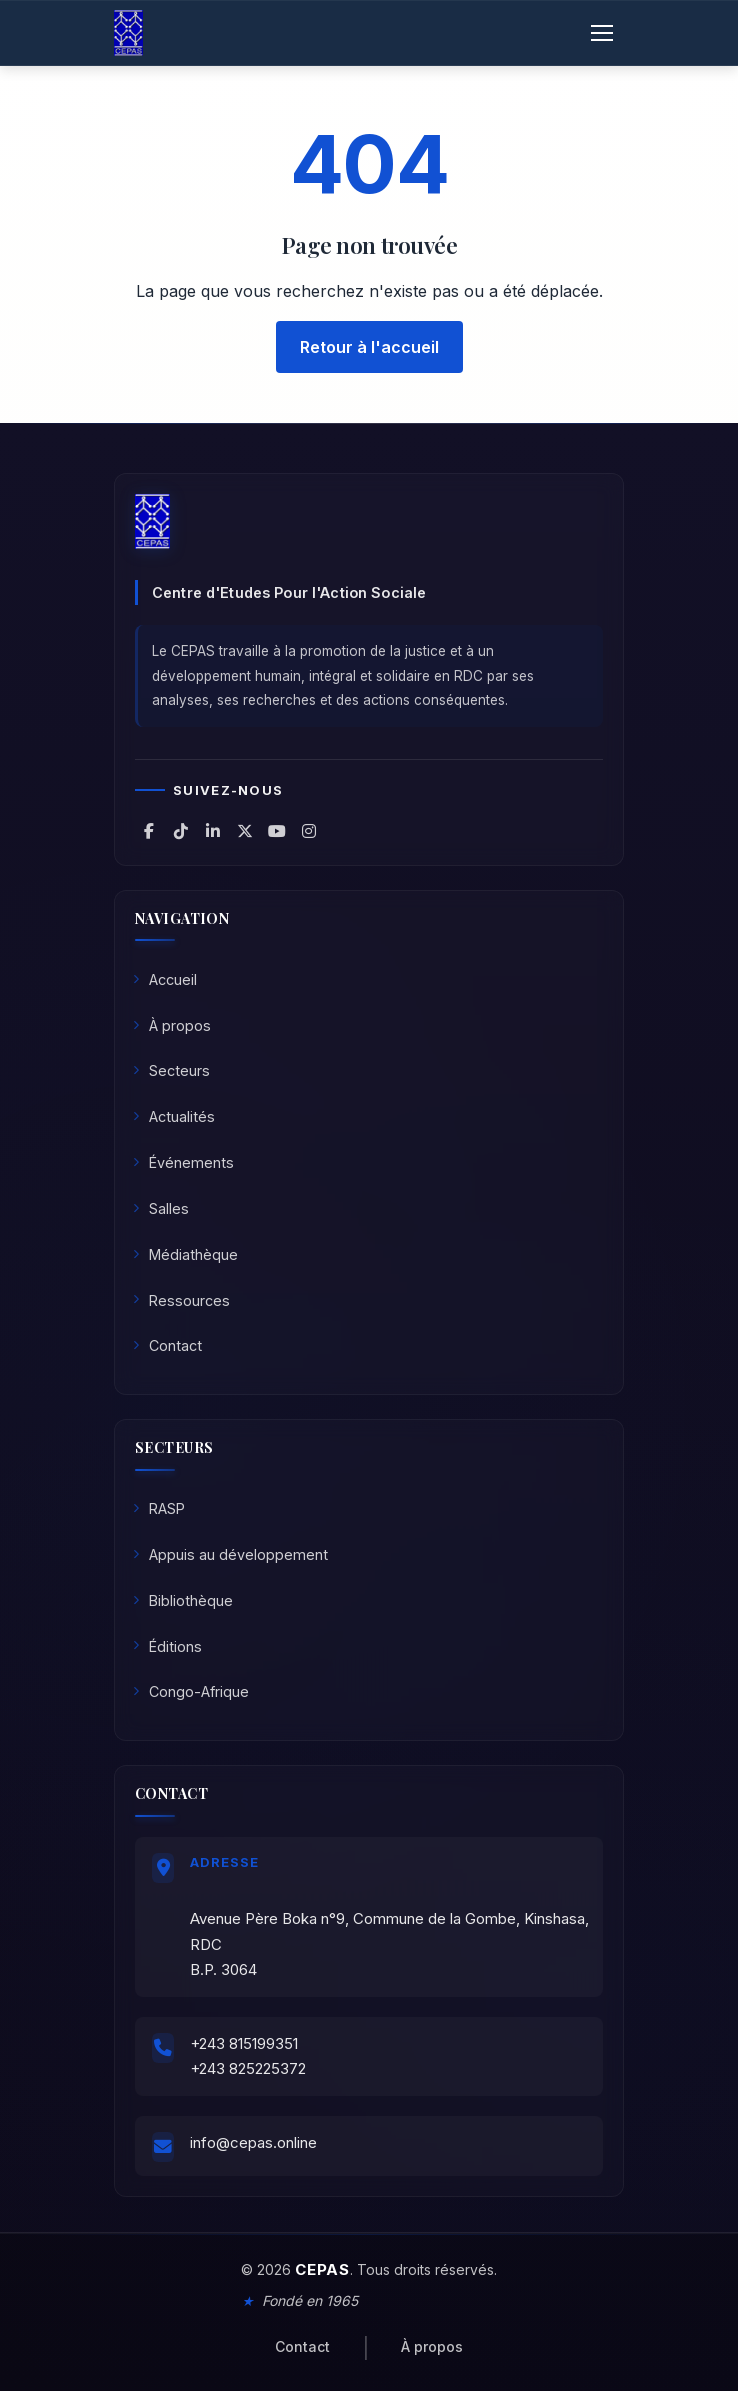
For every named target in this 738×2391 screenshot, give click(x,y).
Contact (167, 1345)
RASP (159, 1508)
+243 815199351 (244, 2043)
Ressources (181, 1300)
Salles (161, 1208)
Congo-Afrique (191, 1691)
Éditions (167, 1646)
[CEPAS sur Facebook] (149, 831)
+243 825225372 (248, 2068)
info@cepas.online (253, 2142)
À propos (172, 1025)
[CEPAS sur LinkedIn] (213, 831)
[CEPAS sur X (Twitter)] (245, 831)
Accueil (165, 979)
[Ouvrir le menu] (602, 33)
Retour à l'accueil (369, 347)
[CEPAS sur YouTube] (277, 831)
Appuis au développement (230, 1554)
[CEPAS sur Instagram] (309, 831)
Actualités (174, 1116)
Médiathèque (185, 1254)
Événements (183, 1162)
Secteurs (171, 1070)
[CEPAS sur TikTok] (181, 831)
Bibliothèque (183, 1600)
